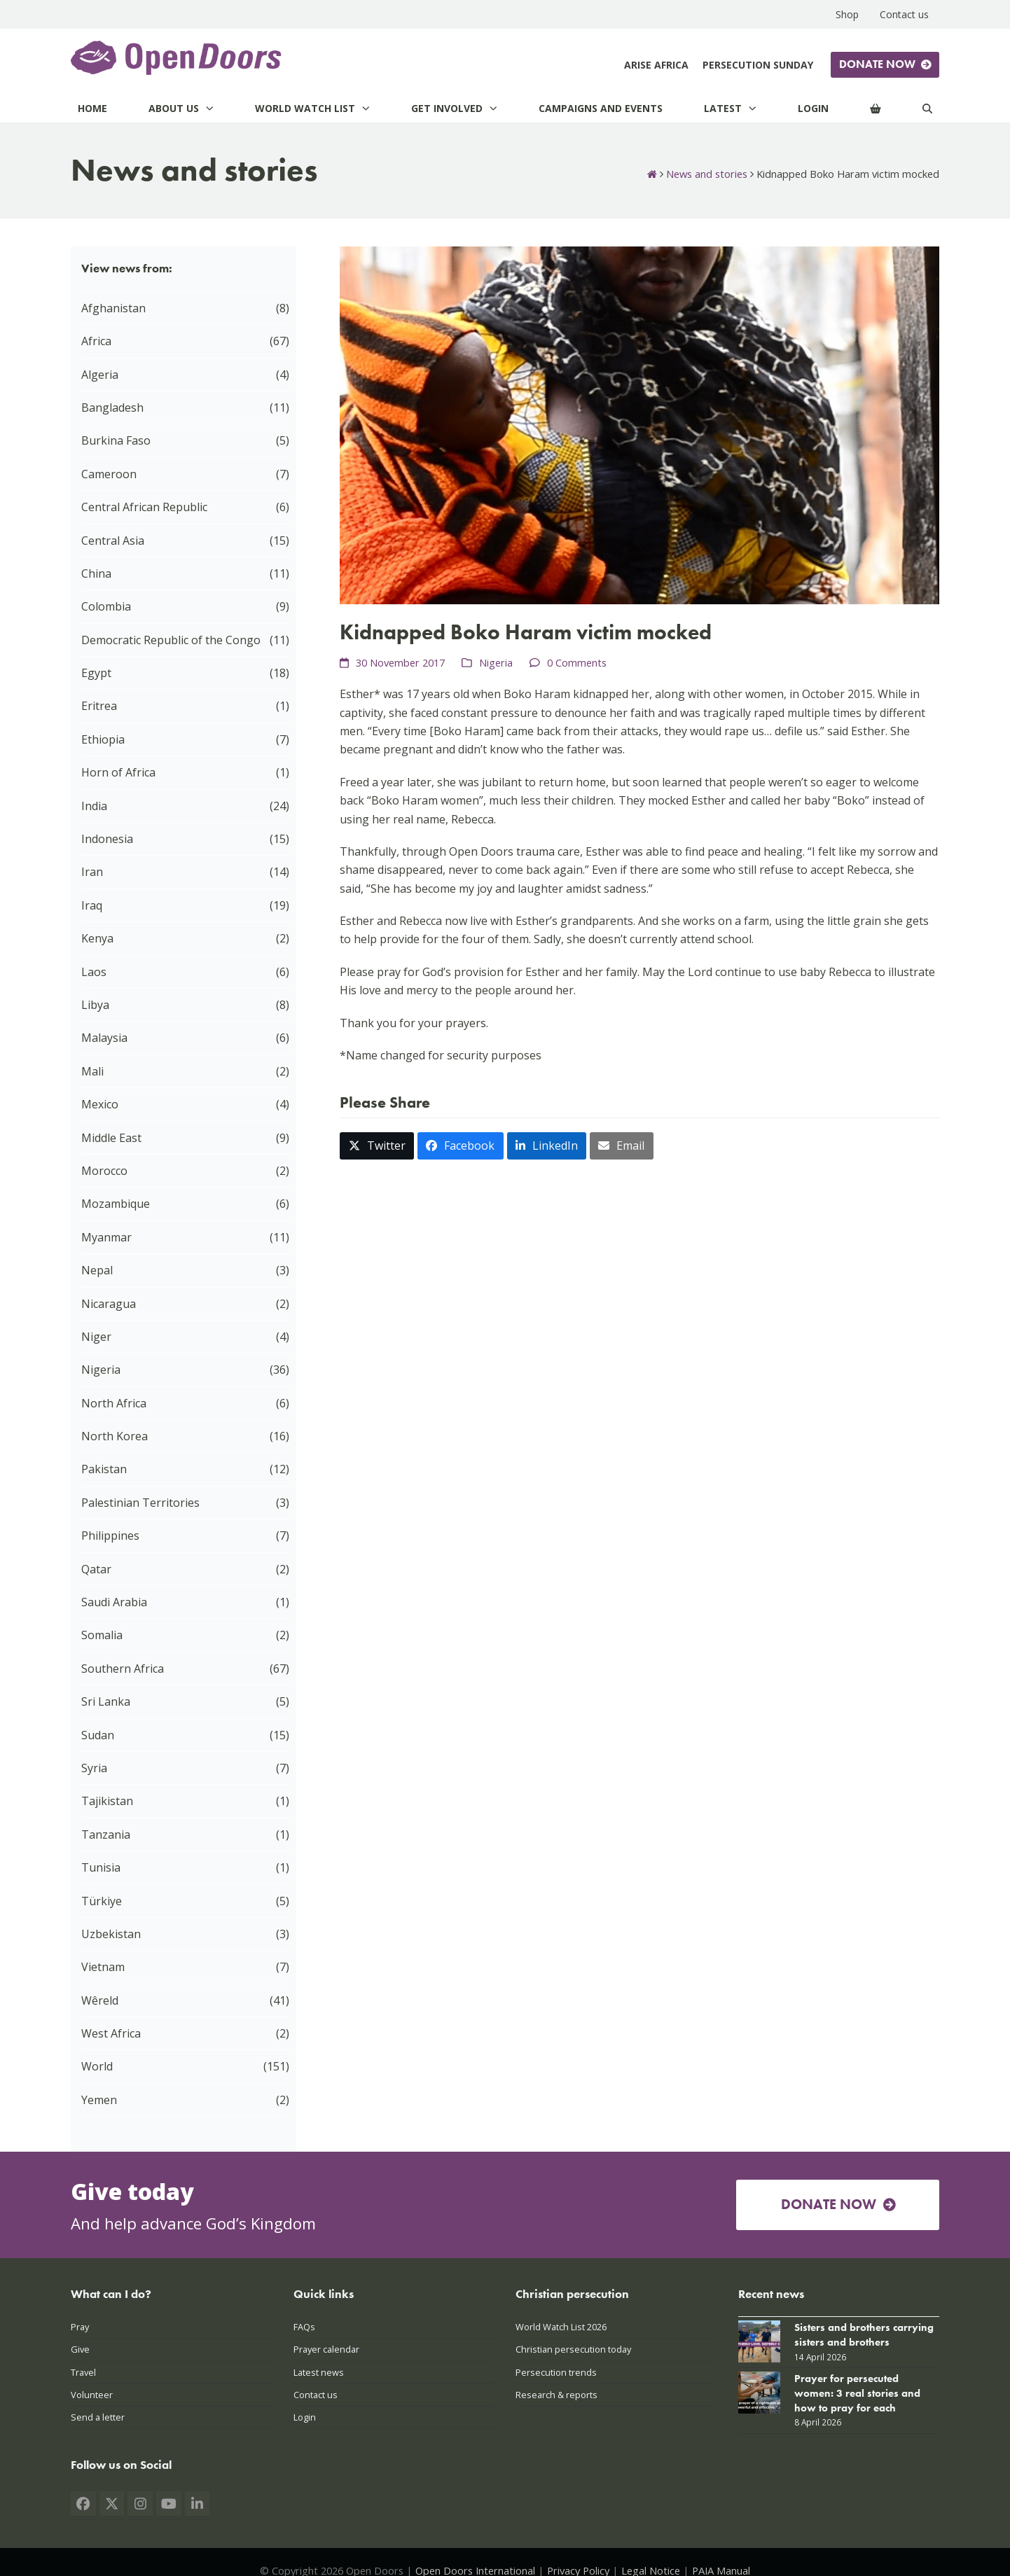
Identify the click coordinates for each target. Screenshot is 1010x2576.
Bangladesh (112, 407)
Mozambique (115, 1203)
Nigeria (496, 662)
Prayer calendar (326, 2349)
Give (80, 2349)
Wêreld (99, 2000)
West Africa (111, 2033)
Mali (92, 1071)
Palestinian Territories (140, 1502)
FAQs (304, 2326)
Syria (94, 1768)
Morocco (104, 1170)
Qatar (96, 1569)
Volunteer (92, 2394)
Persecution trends (556, 2372)
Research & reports (556, 2394)
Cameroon (109, 474)
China (96, 573)
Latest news (318, 2372)
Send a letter (98, 2417)
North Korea (114, 1436)
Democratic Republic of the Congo (171, 640)
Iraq (91, 905)
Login (304, 2417)
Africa (96, 341)
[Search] (927, 108)
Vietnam (103, 1967)
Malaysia (104, 1037)
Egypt (96, 673)
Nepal (97, 1270)
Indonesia (107, 839)
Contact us (315, 2394)
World (97, 2066)
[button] (377, 1146)
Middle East (111, 1138)
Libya (95, 1004)
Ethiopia (103, 739)
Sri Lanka (105, 1701)
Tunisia (100, 1867)
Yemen (99, 2100)
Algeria (99, 374)
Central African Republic (144, 507)
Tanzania (105, 1834)
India (94, 806)
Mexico (99, 1104)
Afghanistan (113, 308)
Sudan (97, 1735)
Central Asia (112, 540)
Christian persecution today (573, 2349)
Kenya (97, 938)
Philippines (110, 1535)
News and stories (706, 174)
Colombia (106, 606)
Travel (83, 2372)
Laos (93, 972)
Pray (80, 2326)
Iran (92, 871)
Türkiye (101, 1901)
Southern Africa (122, 1668)
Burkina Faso (116, 440)
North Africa (113, 1403)
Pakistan (104, 1469)
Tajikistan (107, 1801)
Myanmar (106, 1237)
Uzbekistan (111, 1934)
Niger (96, 1336)
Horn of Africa (118, 772)
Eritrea (99, 705)
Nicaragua (108, 1303)
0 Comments (577, 662)
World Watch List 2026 (561, 2326)
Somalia (102, 1635)
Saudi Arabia (114, 1602)
